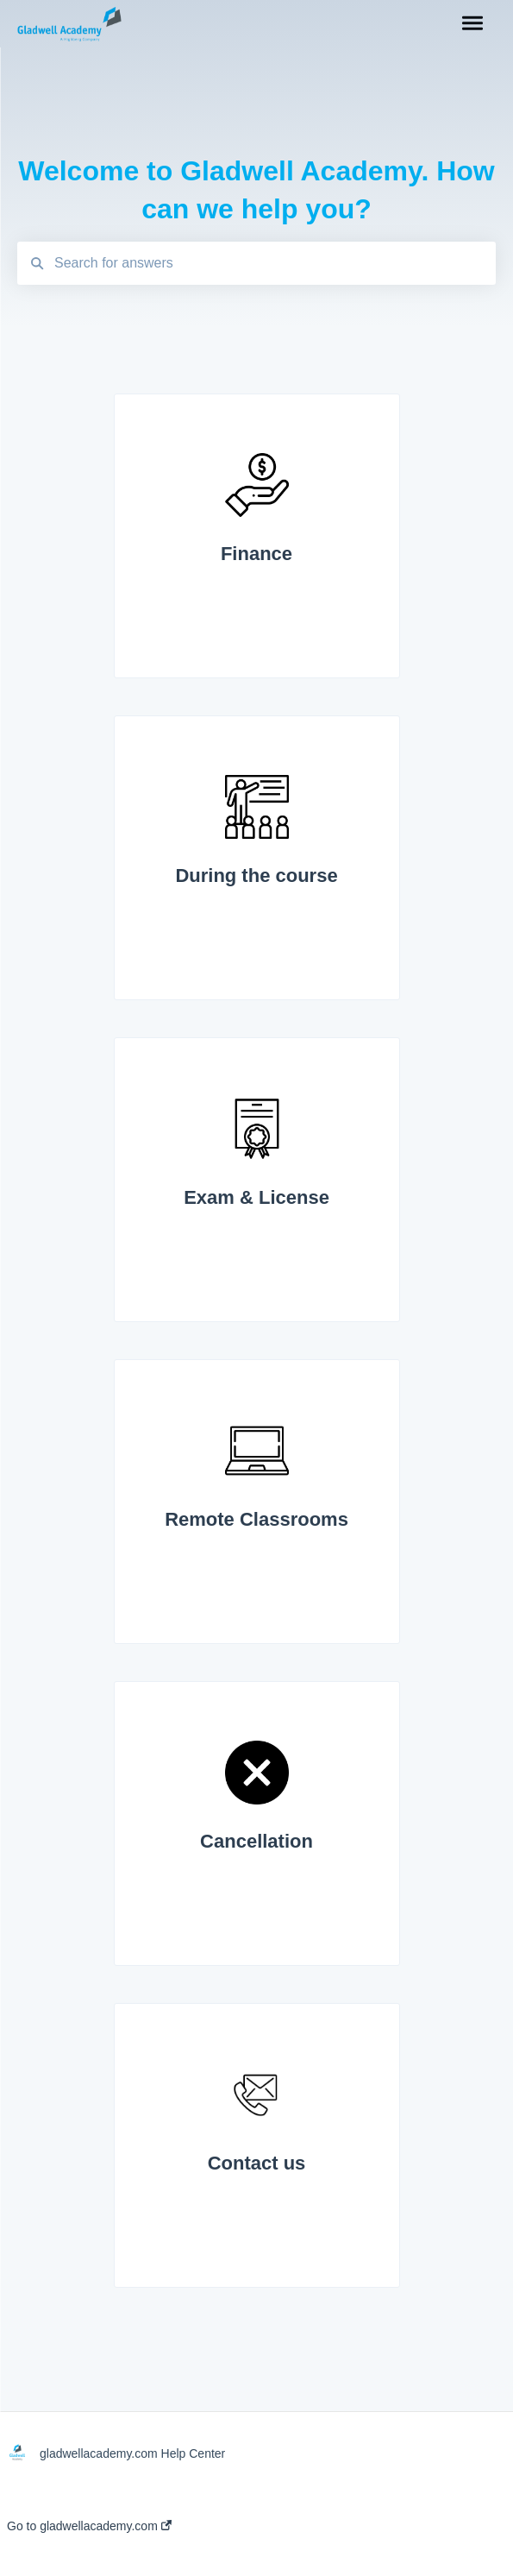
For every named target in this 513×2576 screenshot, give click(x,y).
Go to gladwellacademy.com (89, 2526)
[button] (472, 24)
